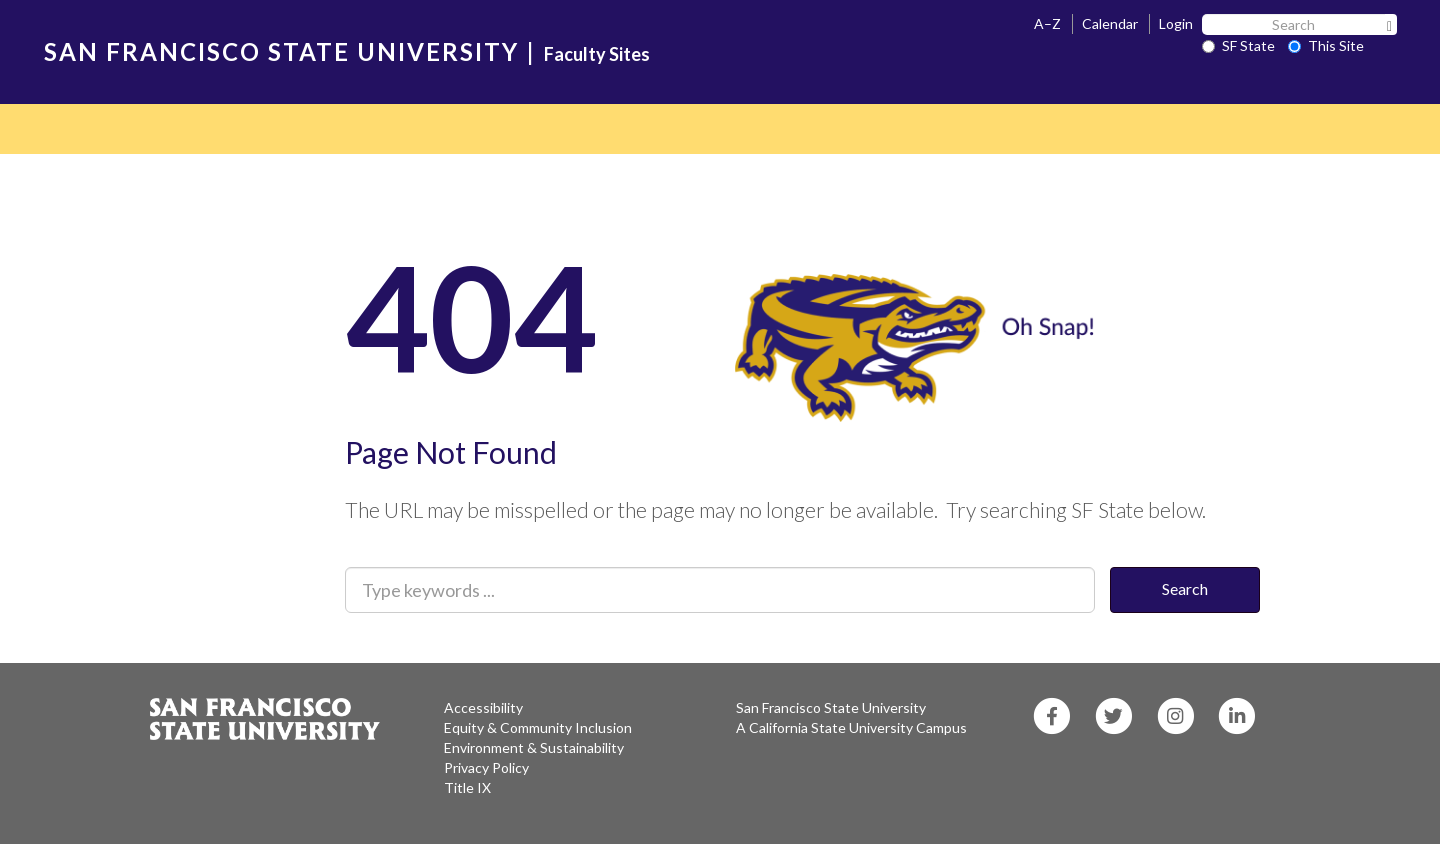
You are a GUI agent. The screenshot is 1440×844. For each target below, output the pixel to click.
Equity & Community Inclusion (538, 727)
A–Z (1047, 23)
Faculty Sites (597, 54)
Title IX (467, 787)
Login (1176, 23)
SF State (1238, 45)
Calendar (1110, 23)
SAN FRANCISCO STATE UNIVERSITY (281, 51)
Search (1185, 588)
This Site (1326, 45)
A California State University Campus (851, 727)
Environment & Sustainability (534, 747)
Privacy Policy (486, 767)
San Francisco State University (831, 707)
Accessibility (483, 707)
